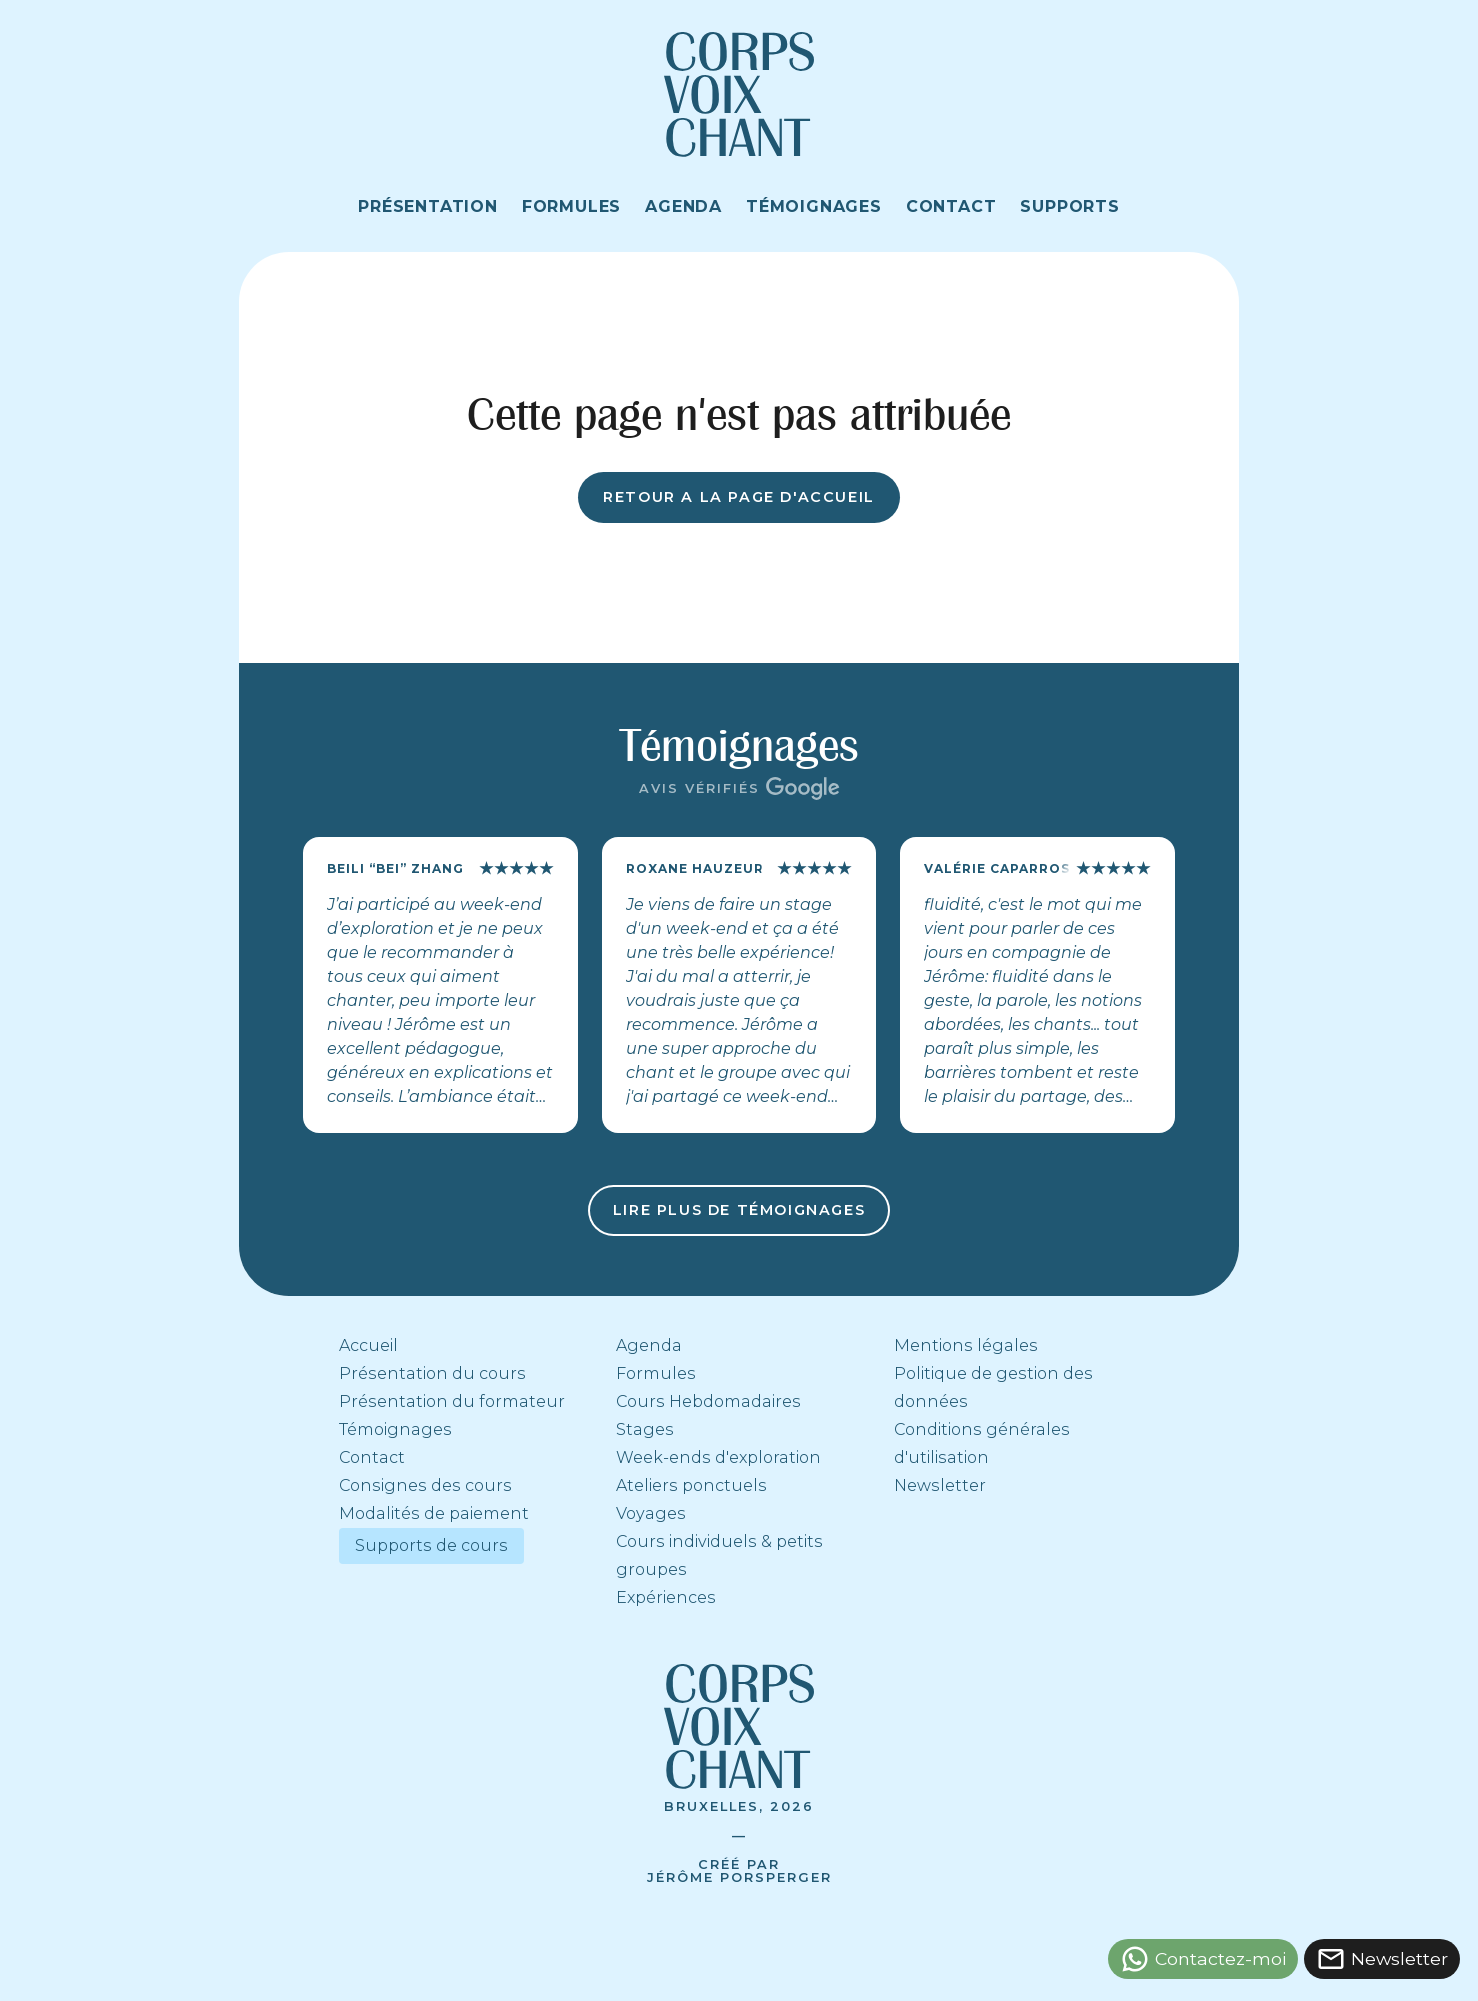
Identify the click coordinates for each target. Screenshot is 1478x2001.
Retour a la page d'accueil (739, 497)
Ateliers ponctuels (691, 1485)
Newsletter (940, 1485)
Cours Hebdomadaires (708, 1401)
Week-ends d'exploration (718, 1457)
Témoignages (395, 1429)
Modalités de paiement (434, 1513)
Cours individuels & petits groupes (719, 1555)
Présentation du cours (432, 1373)
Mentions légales (966, 1345)
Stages (645, 1429)
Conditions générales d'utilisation (982, 1443)
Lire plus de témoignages (739, 1210)
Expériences (666, 1597)
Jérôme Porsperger (739, 1877)
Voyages (651, 1513)
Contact (372, 1457)
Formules (656, 1373)
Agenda (649, 1345)
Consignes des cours (425, 1485)
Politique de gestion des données (993, 1387)
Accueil (368, 1345)
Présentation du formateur (452, 1401)
